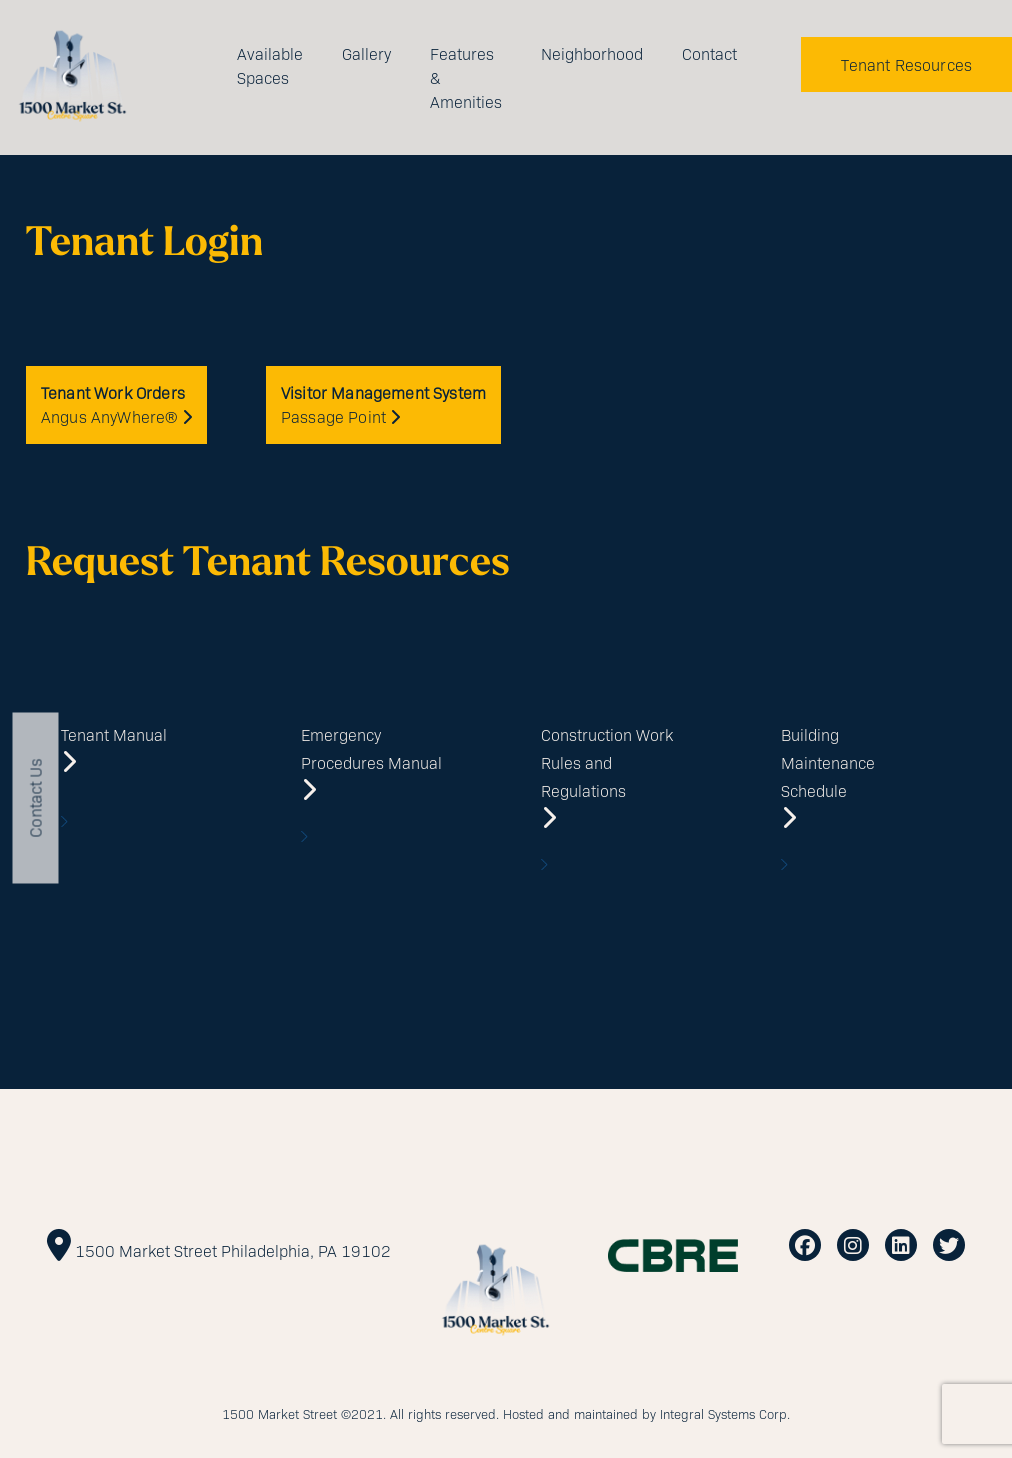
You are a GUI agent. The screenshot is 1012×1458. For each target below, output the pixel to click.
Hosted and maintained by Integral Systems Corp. (646, 1413)
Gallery (366, 53)
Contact (709, 53)
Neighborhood (592, 53)
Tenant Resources (906, 64)
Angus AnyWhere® (116, 404)
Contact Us (35, 797)
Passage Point (383, 404)
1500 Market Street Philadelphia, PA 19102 (233, 1250)
